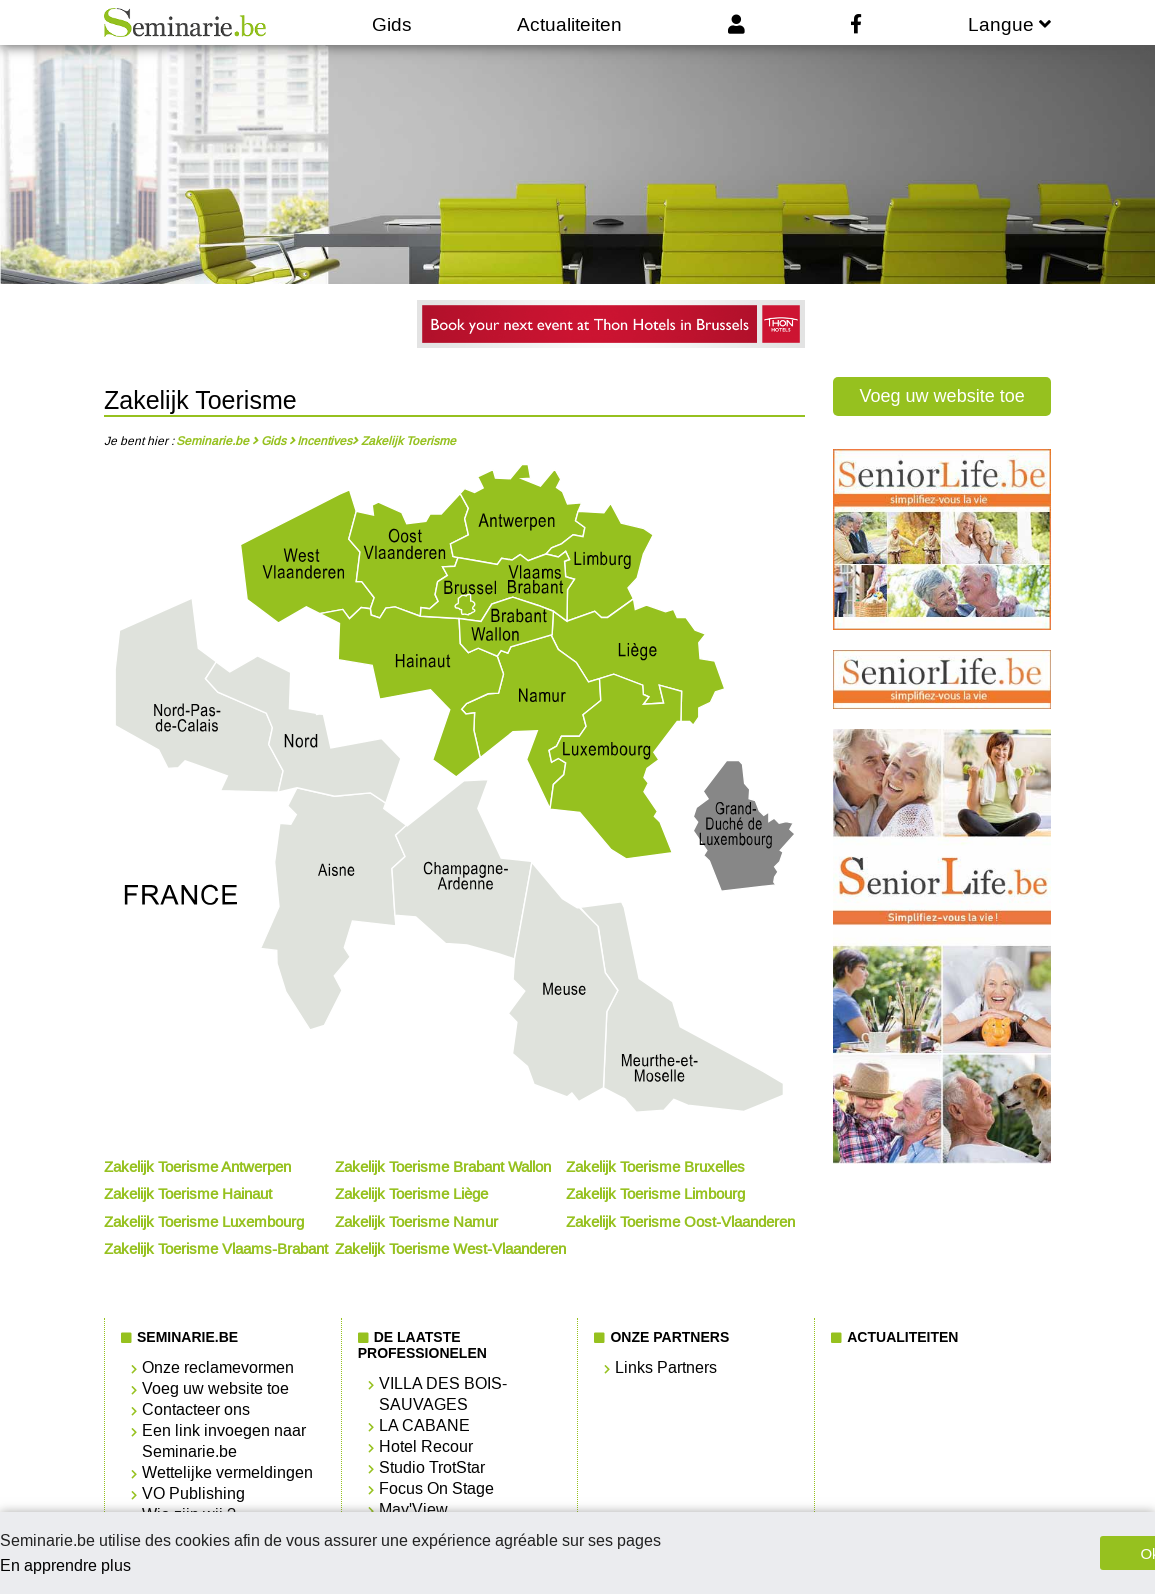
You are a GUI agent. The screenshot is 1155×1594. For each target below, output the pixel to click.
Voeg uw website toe (942, 396)
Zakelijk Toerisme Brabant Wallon (443, 1167)
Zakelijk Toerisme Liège (411, 1194)
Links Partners (666, 1367)
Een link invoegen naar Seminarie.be (224, 1441)
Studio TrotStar (432, 1467)
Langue (1009, 24)
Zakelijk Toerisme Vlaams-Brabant (216, 1249)
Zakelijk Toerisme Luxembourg (204, 1222)
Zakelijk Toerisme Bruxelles (655, 1167)
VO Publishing (193, 1493)
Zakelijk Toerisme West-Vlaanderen (450, 1249)
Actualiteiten (569, 24)
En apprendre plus (65, 1565)
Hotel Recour (426, 1446)
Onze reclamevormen (218, 1367)
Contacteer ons (196, 1409)
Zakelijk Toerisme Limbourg (655, 1194)
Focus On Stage (436, 1488)
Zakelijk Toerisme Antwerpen (197, 1167)
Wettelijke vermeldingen (227, 1472)
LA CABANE (424, 1425)
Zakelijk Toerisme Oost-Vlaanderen (680, 1222)
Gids (392, 24)
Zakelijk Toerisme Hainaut (188, 1194)
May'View (413, 1509)
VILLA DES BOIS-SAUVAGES (443, 1394)
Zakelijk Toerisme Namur (416, 1222)
